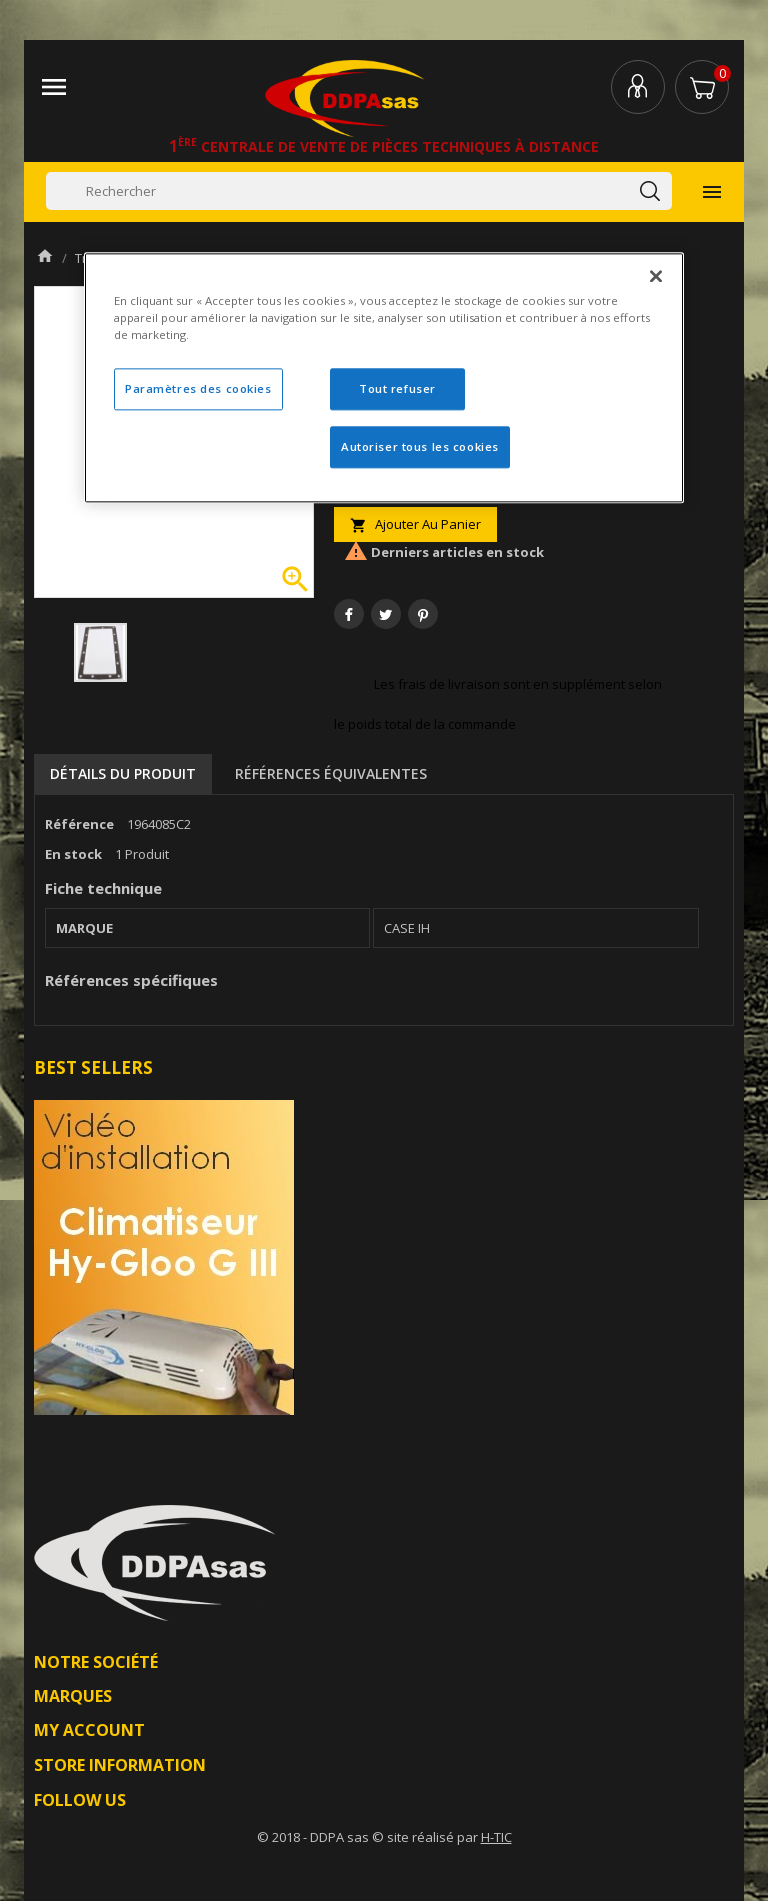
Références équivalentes (331, 773)
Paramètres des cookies (198, 389)
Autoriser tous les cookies (420, 447)
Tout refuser (397, 389)
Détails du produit (123, 773)
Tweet (386, 614)
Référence (79, 824)
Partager (349, 614)
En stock (73, 854)
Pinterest (423, 614)
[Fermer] (656, 277)
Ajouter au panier (415, 524)
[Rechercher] (359, 191)
